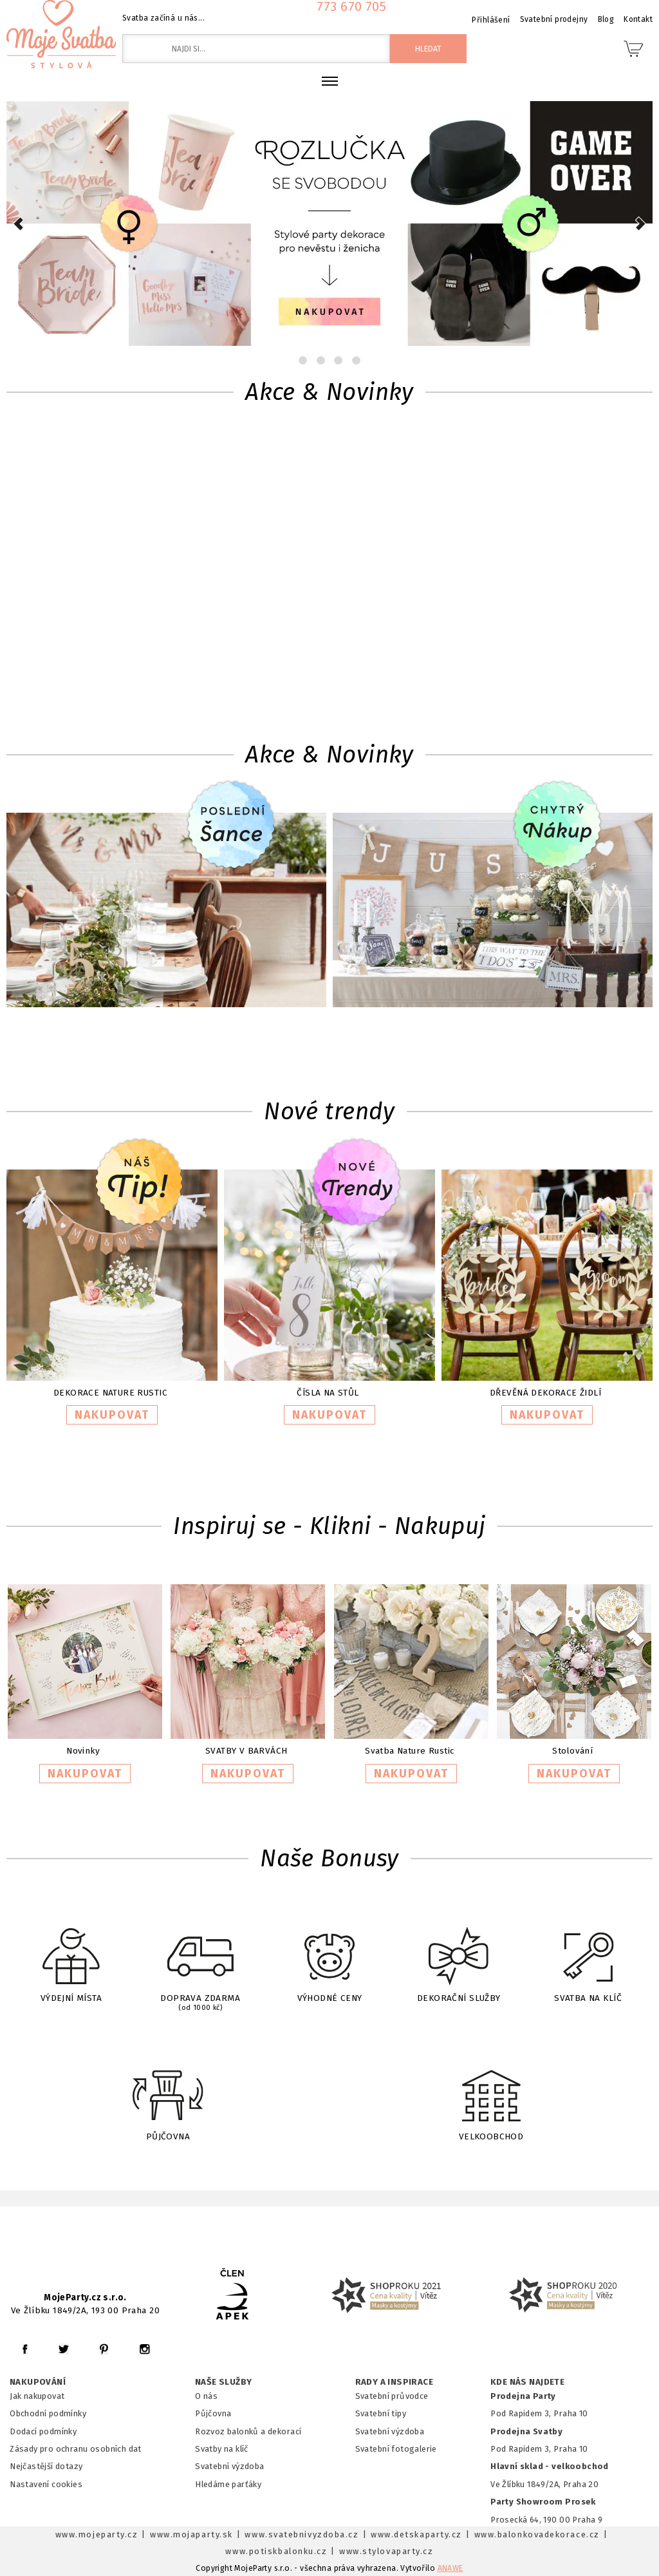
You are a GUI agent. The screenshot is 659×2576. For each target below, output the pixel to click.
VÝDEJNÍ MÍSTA (70, 1956)
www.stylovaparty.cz (386, 2551)
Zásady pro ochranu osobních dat (76, 2449)
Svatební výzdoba (230, 2466)
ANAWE (450, 2568)
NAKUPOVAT (112, 1415)
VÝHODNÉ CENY (329, 1956)
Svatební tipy (380, 2413)
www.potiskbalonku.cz (276, 2551)
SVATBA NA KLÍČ (588, 1956)
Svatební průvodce (392, 2396)
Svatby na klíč (221, 2449)
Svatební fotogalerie (396, 2449)
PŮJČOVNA (167, 2093)
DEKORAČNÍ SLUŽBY (458, 1956)
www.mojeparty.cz (96, 2534)
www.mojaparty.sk (191, 2534)
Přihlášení (491, 19)
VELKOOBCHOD (491, 2093)
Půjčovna (213, 2413)
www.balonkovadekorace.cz (537, 2534)
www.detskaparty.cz (416, 2534)
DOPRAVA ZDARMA (200, 1958)
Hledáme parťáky (228, 2484)
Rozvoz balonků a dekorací (248, 2431)
